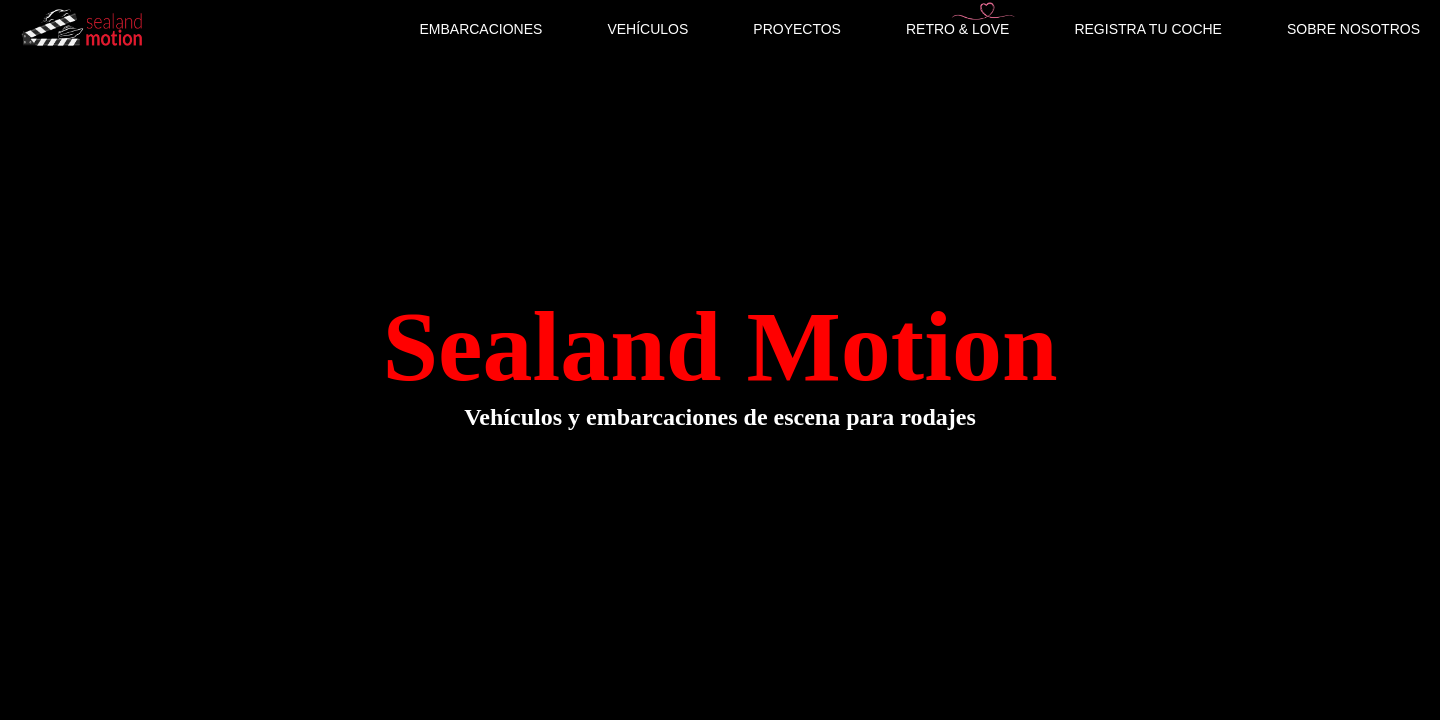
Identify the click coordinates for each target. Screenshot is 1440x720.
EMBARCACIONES (480, 29)
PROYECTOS (797, 29)
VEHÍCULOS (647, 29)
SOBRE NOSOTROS (1353, 29)
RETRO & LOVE (957, 29)
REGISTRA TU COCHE (1148, 29)
